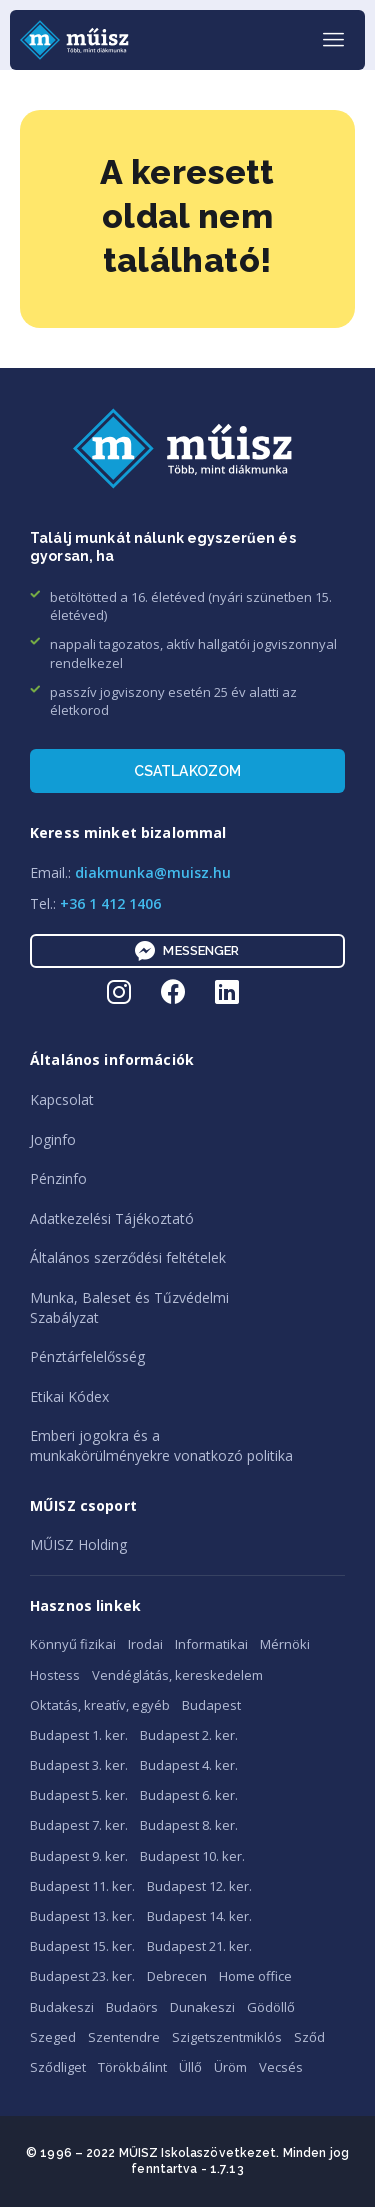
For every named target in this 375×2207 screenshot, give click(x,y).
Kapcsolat (62, 1099)
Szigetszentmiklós (227, 2037)
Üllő (190, 2067)
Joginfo (53, 1139)
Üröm (230, 2067)
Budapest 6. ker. (189, 1795)
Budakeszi (62, 2007)
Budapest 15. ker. (82, 1946)
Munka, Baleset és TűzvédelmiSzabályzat (129, 1307)
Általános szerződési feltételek (128, 1257)
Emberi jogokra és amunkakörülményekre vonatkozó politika (161, 1445)
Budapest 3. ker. (79, 1765)
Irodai (145, 1644)
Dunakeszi (202, 2007)
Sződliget (58, 2067)
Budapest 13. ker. (82, 1916)
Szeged (53, 2037)
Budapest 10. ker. (192, 1856)
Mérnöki (285, 1644)
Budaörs (132, 2007)
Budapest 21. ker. (199, 1946)
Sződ (309, 2037)
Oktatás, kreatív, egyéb (100, 1705)
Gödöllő (271, 2007)
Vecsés (281, 2067)
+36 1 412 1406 (110, 903)
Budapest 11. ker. (82, 1886)
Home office (255, 1976)
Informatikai (211, 1644)
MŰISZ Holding (78, 1544)
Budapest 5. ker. (79, 1795)
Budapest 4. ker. (189, 1765)
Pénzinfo (58, 1178)
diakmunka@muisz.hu (153, 872)
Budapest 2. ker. (189, 1735)
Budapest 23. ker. (82, 1976)
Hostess (55, 1675)
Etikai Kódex (69, 1396)
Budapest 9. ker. (79, 1856)
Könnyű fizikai (73, 1644)
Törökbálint (132, 2067)
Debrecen (177, 1976)
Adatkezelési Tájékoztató (112, 1218)
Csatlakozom (188, 771)
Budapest (211, 1705)
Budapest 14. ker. (199, 1916)
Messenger (187, 951)
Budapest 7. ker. (79, 1825)
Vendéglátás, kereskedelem (177, 1675)
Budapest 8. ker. (189, 1825)
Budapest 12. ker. (199, 1886)
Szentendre (124, 2037)
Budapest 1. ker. (79, 1735)
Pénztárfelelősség (87, 1356)
